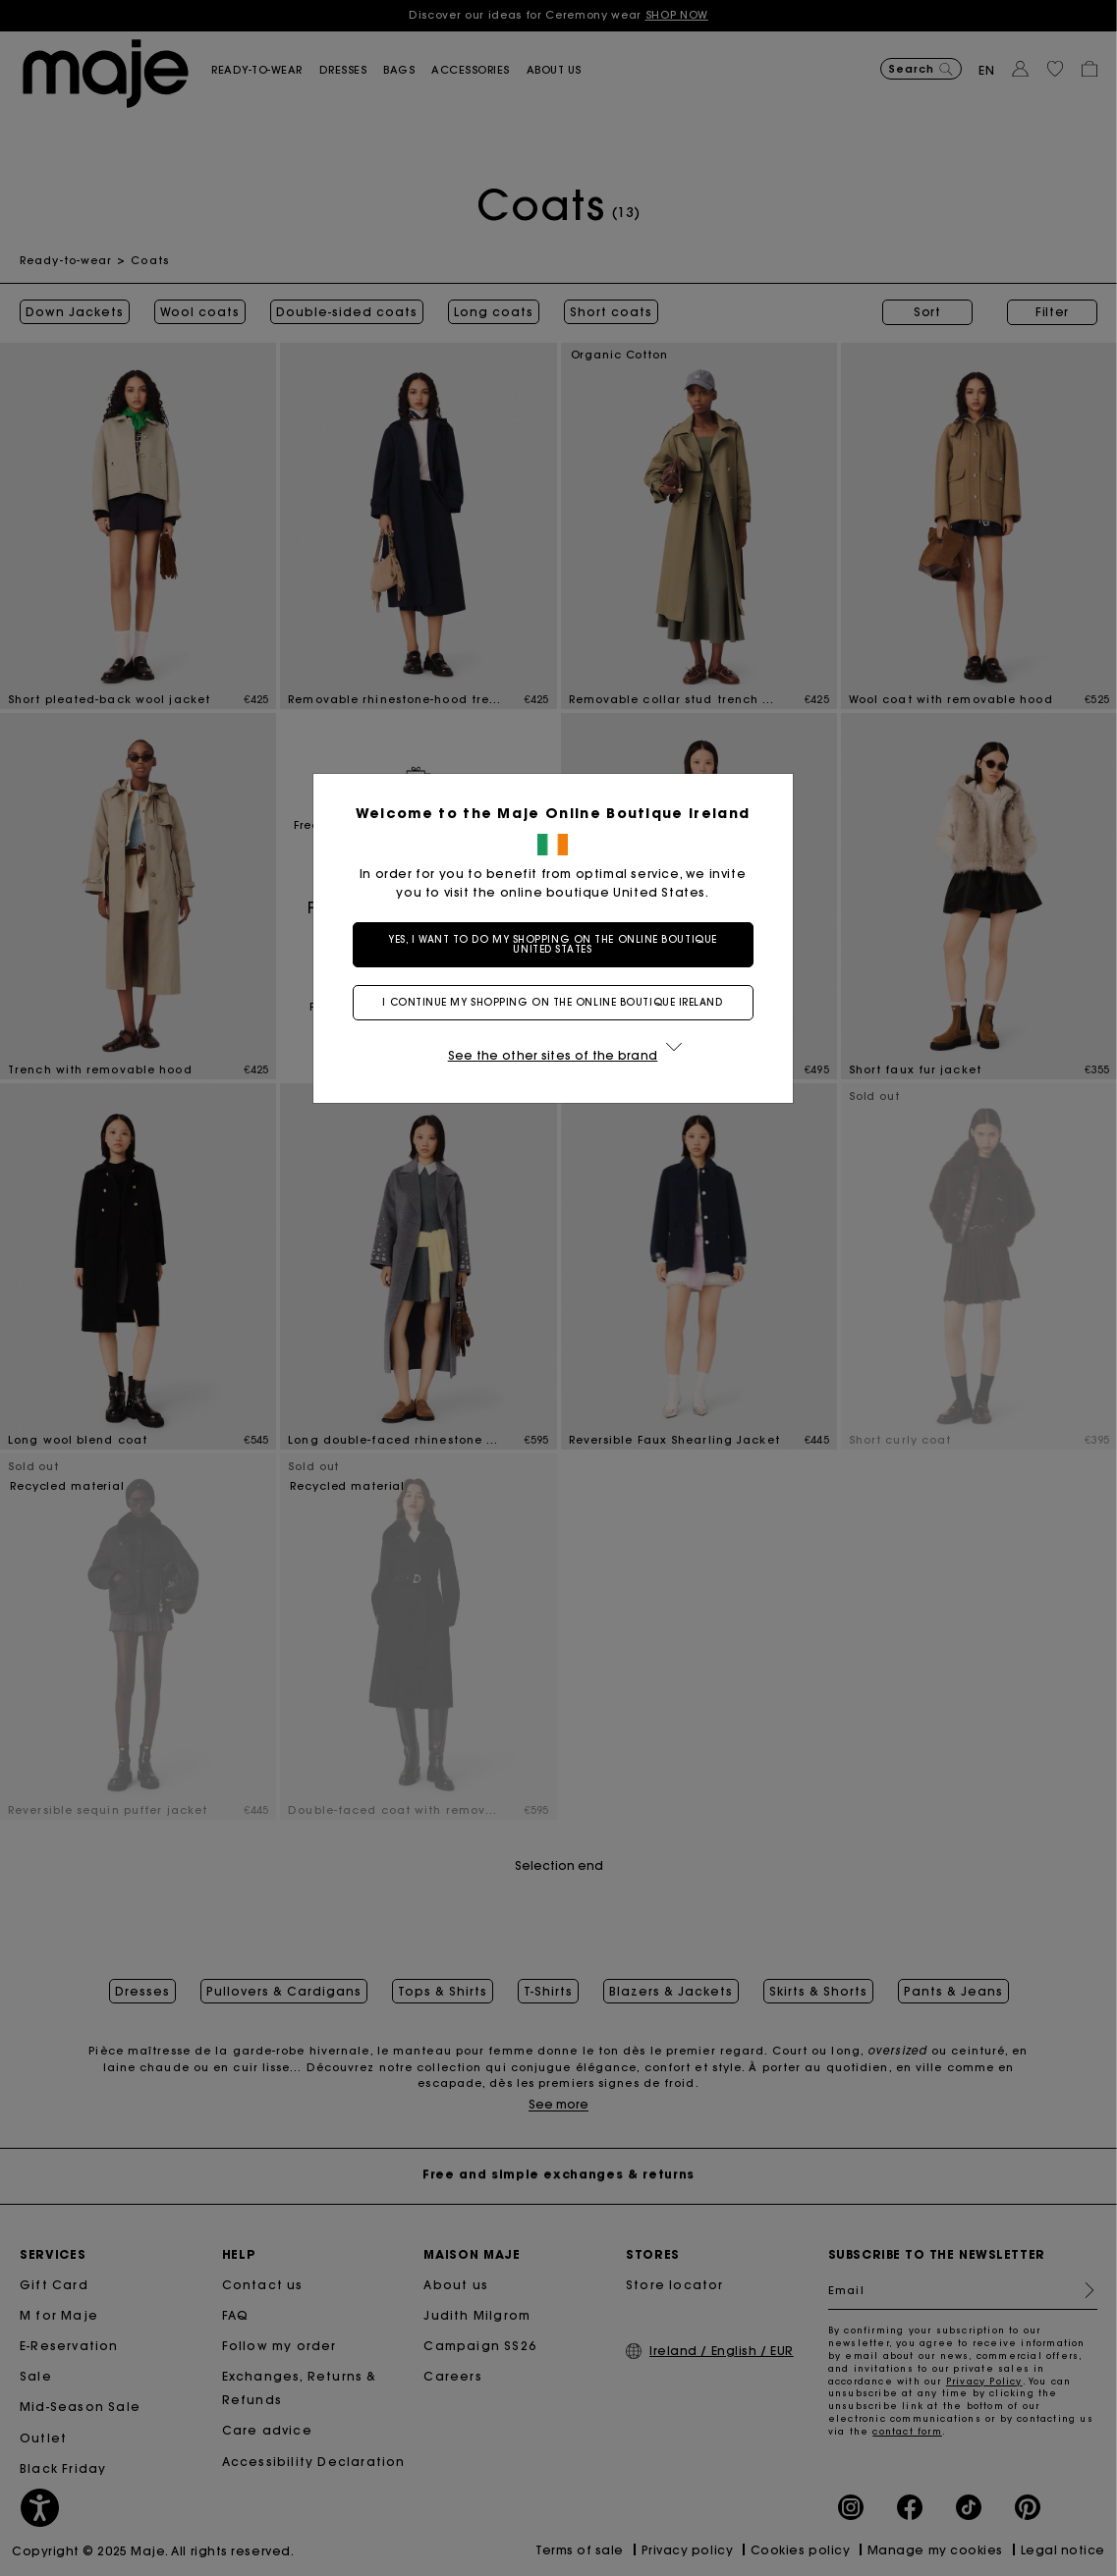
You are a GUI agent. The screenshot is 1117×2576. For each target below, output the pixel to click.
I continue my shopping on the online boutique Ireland (558, 1002)
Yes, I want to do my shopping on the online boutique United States (558, 944)
